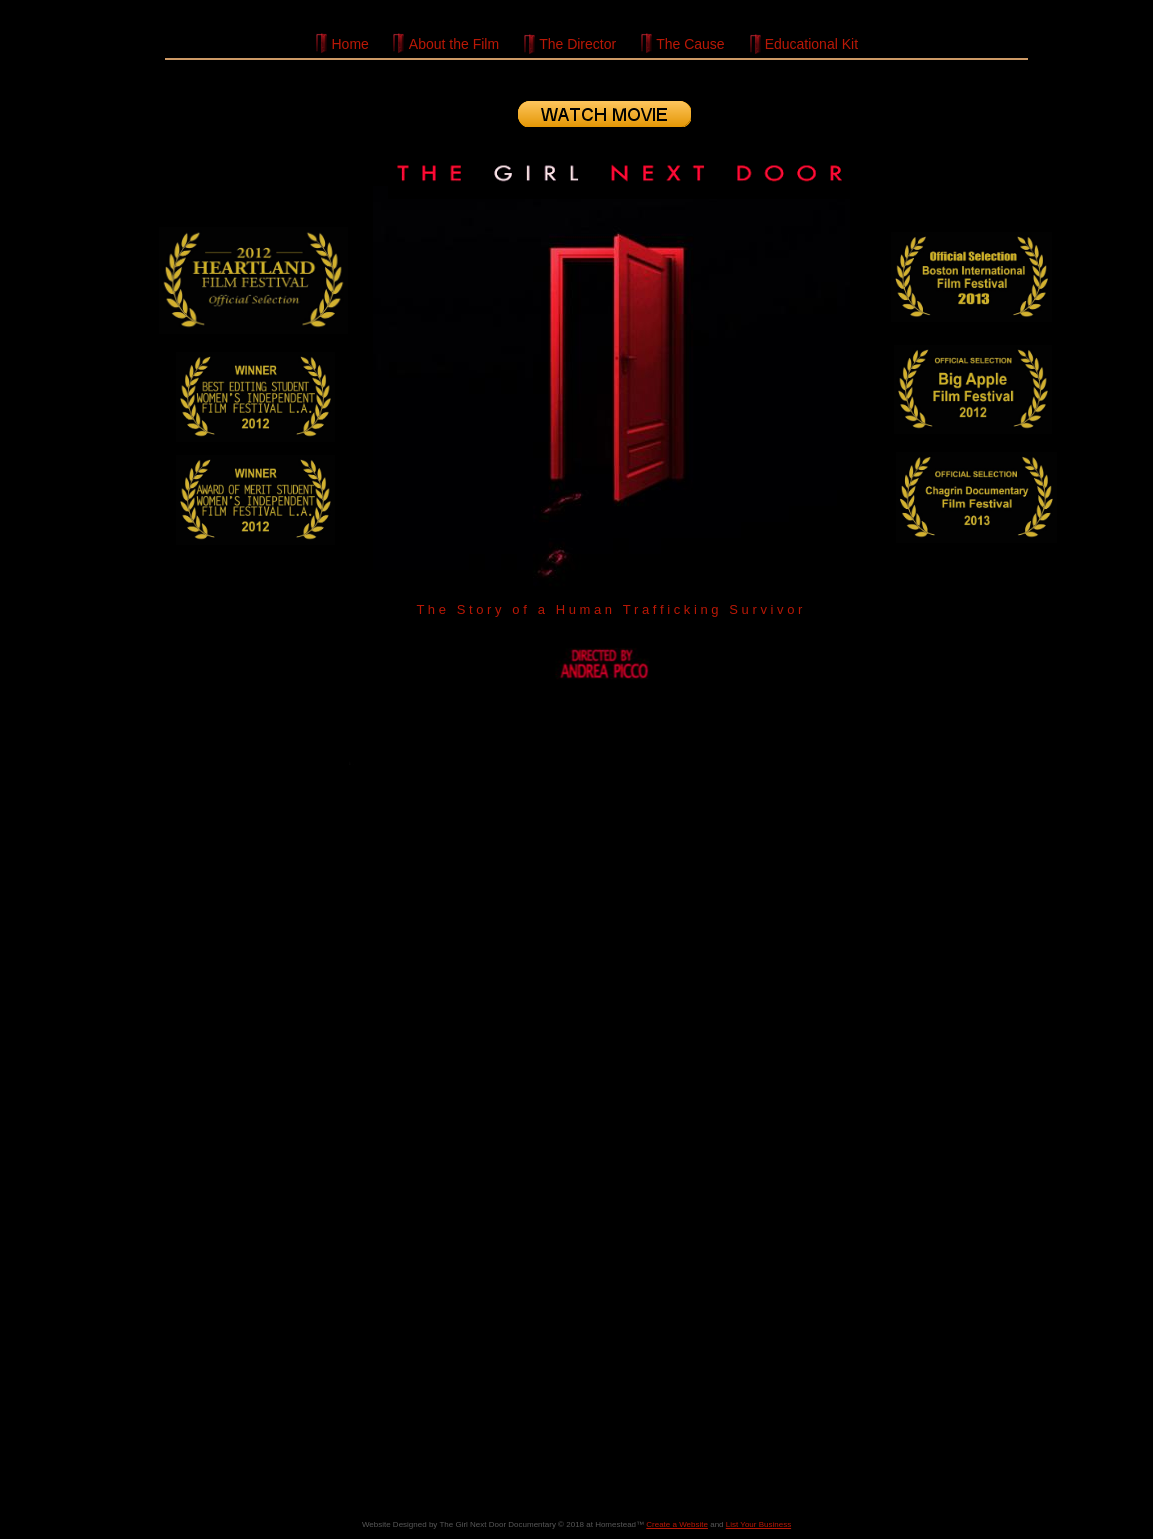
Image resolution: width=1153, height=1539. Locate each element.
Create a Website (677, 1524)
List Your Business (758, 1524)
